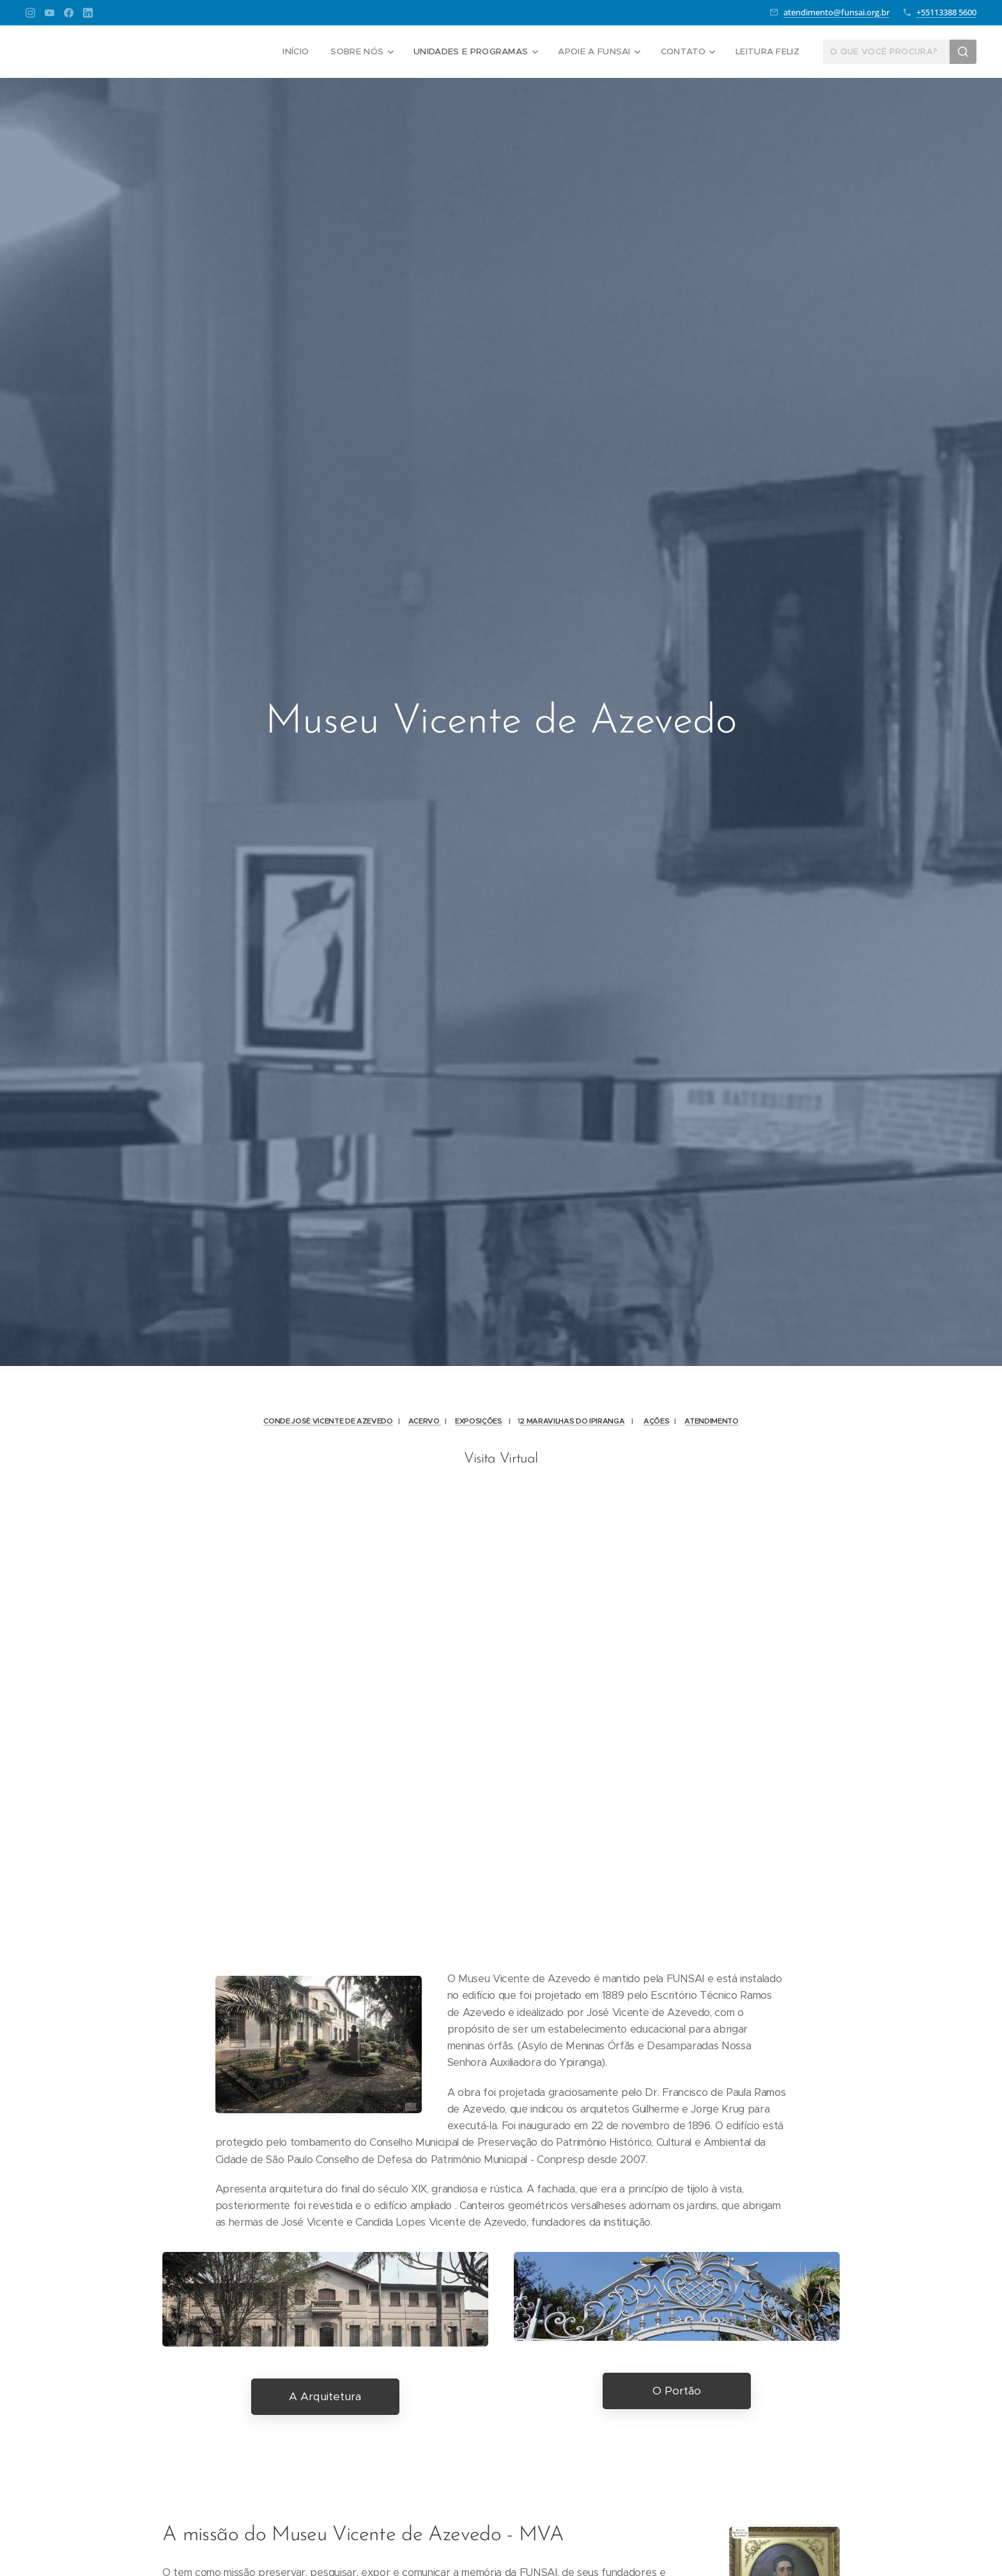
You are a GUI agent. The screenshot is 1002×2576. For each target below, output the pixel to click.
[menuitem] (305, 52)
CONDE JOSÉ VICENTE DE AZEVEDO (328, 1420)
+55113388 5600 (946, 12)
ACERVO (425, 1420)
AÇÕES (656, 1420)
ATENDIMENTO (711, 1420)
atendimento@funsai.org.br (836, 12)
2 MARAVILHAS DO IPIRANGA (572, 1420)
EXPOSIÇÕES (478, 1420)
